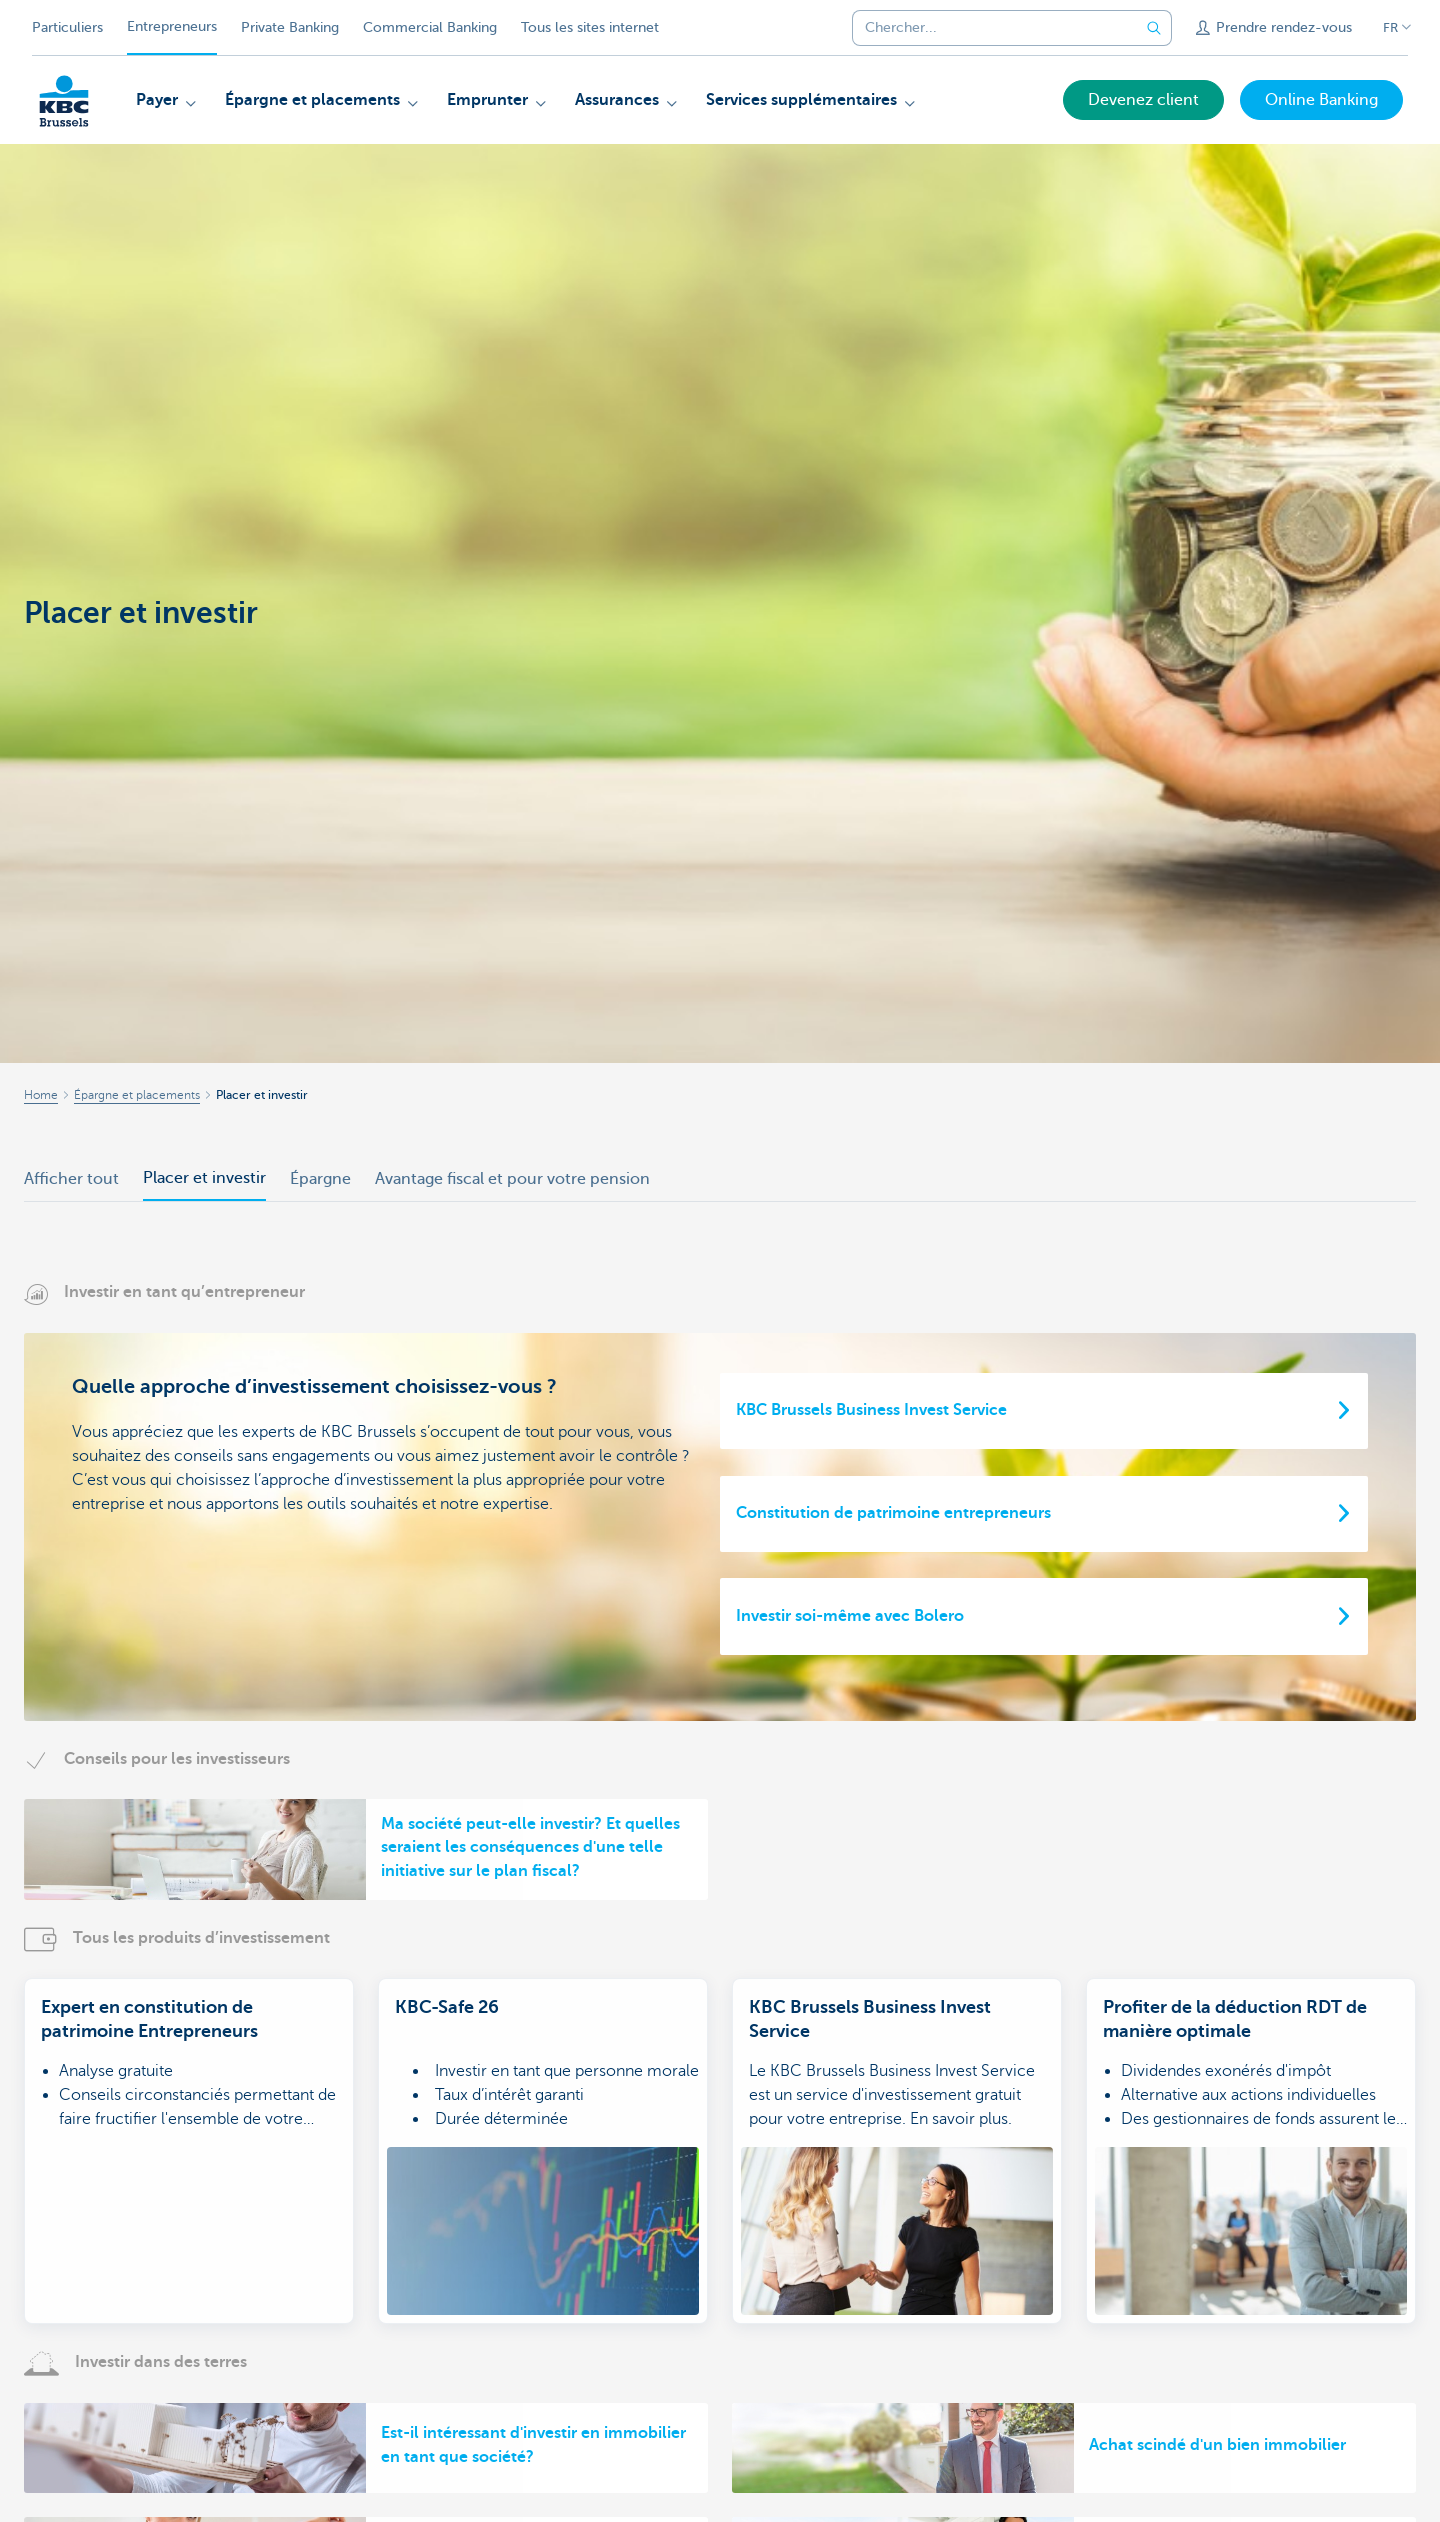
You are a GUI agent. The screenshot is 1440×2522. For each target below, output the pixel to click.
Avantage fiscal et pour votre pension (512, 1179)
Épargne (320, 1179)
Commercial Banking (430, 27)
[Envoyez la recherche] (1154, 28)
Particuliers (67, 27)
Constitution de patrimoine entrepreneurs (893, 1513)
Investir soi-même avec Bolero (850, 1616)
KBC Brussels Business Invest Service (871, 1410)
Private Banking (290, 27)
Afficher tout (71, 1179)
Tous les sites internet (590, 27)
